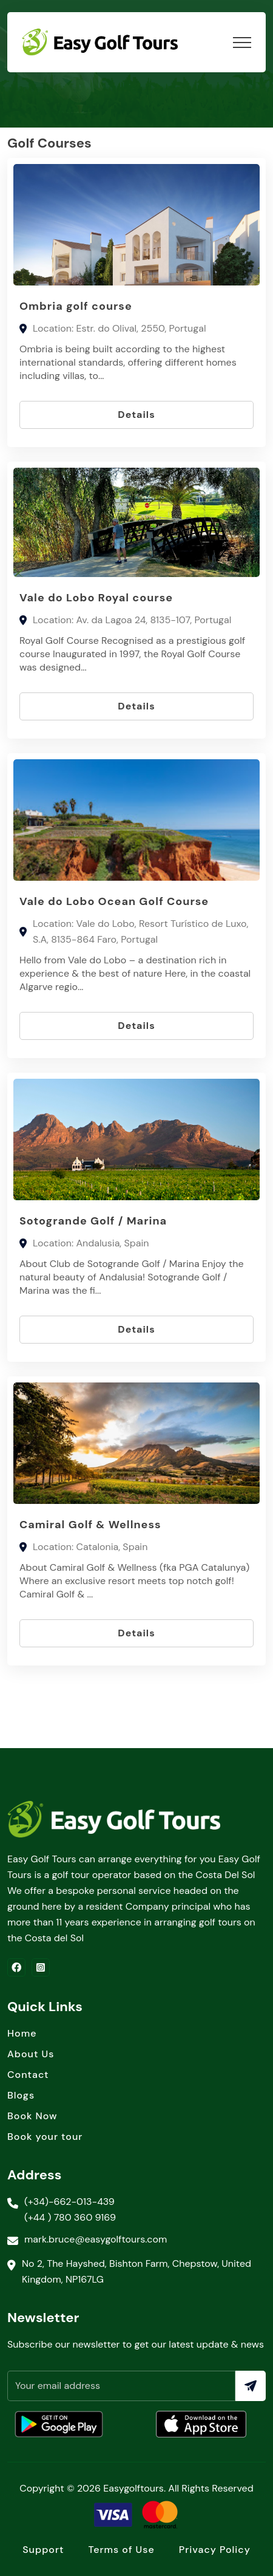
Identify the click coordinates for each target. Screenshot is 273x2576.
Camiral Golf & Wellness (90, 1524)
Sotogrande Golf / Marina (93, 1221)
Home (21, 2033)
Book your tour (45, 2136)
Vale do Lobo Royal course (96, 597)
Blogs (21, 2095)
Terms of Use (121, 2549)
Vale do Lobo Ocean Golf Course (114, 901)
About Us (30, 2054)
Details (136, 414)
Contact (28, 2074)
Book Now (32, 2116)
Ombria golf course (75, 306)
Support (43, 2549)
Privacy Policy (215, 2549)
